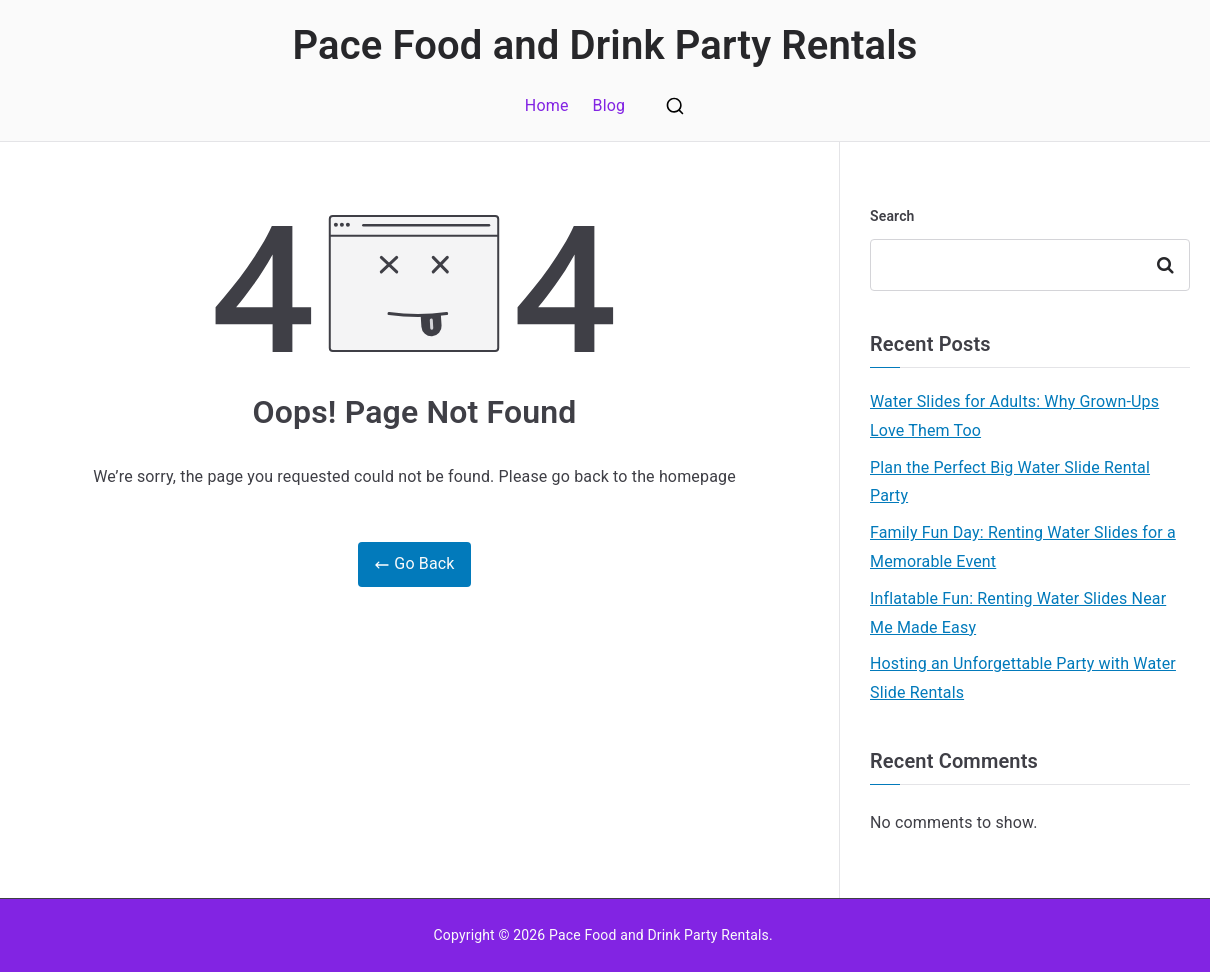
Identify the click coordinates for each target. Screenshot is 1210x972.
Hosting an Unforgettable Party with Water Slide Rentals (1023, 678)
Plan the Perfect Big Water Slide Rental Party (1010, 482)
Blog (609, 105)
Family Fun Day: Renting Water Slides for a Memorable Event (1023, 547)
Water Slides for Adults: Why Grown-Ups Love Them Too (1014, 416)
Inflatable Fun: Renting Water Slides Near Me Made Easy (1018, 613)
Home (547, 105)
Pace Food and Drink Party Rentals (604, 45)
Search (892, 216)
